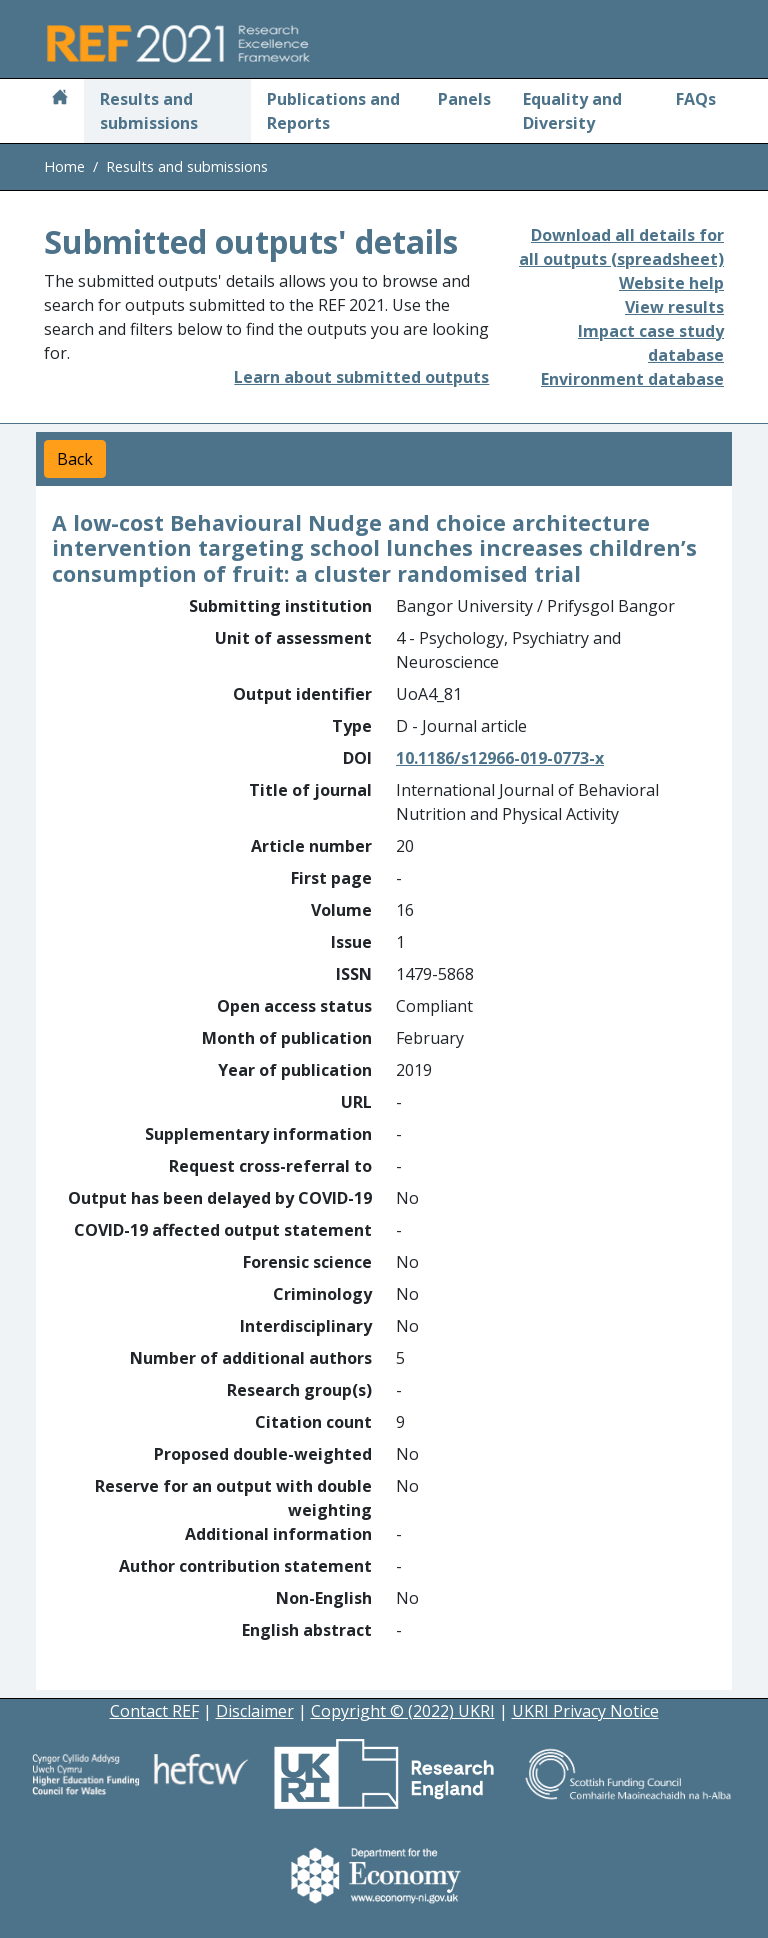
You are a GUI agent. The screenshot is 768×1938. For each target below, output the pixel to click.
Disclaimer (255, 1711)
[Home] (60, 99)
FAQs (696, 99)
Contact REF (154, 1711)
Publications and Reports (333, 111)
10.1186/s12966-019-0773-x (500, 758)
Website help (671, 283)
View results (674, 307)
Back (75, 459)
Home (64, 166)
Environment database (632, 379)
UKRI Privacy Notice (585, 1711)
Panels (464, 99)
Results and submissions (149, 111)
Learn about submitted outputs (361, 377)
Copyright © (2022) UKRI (403, 1711)
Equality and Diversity (572, 111)
